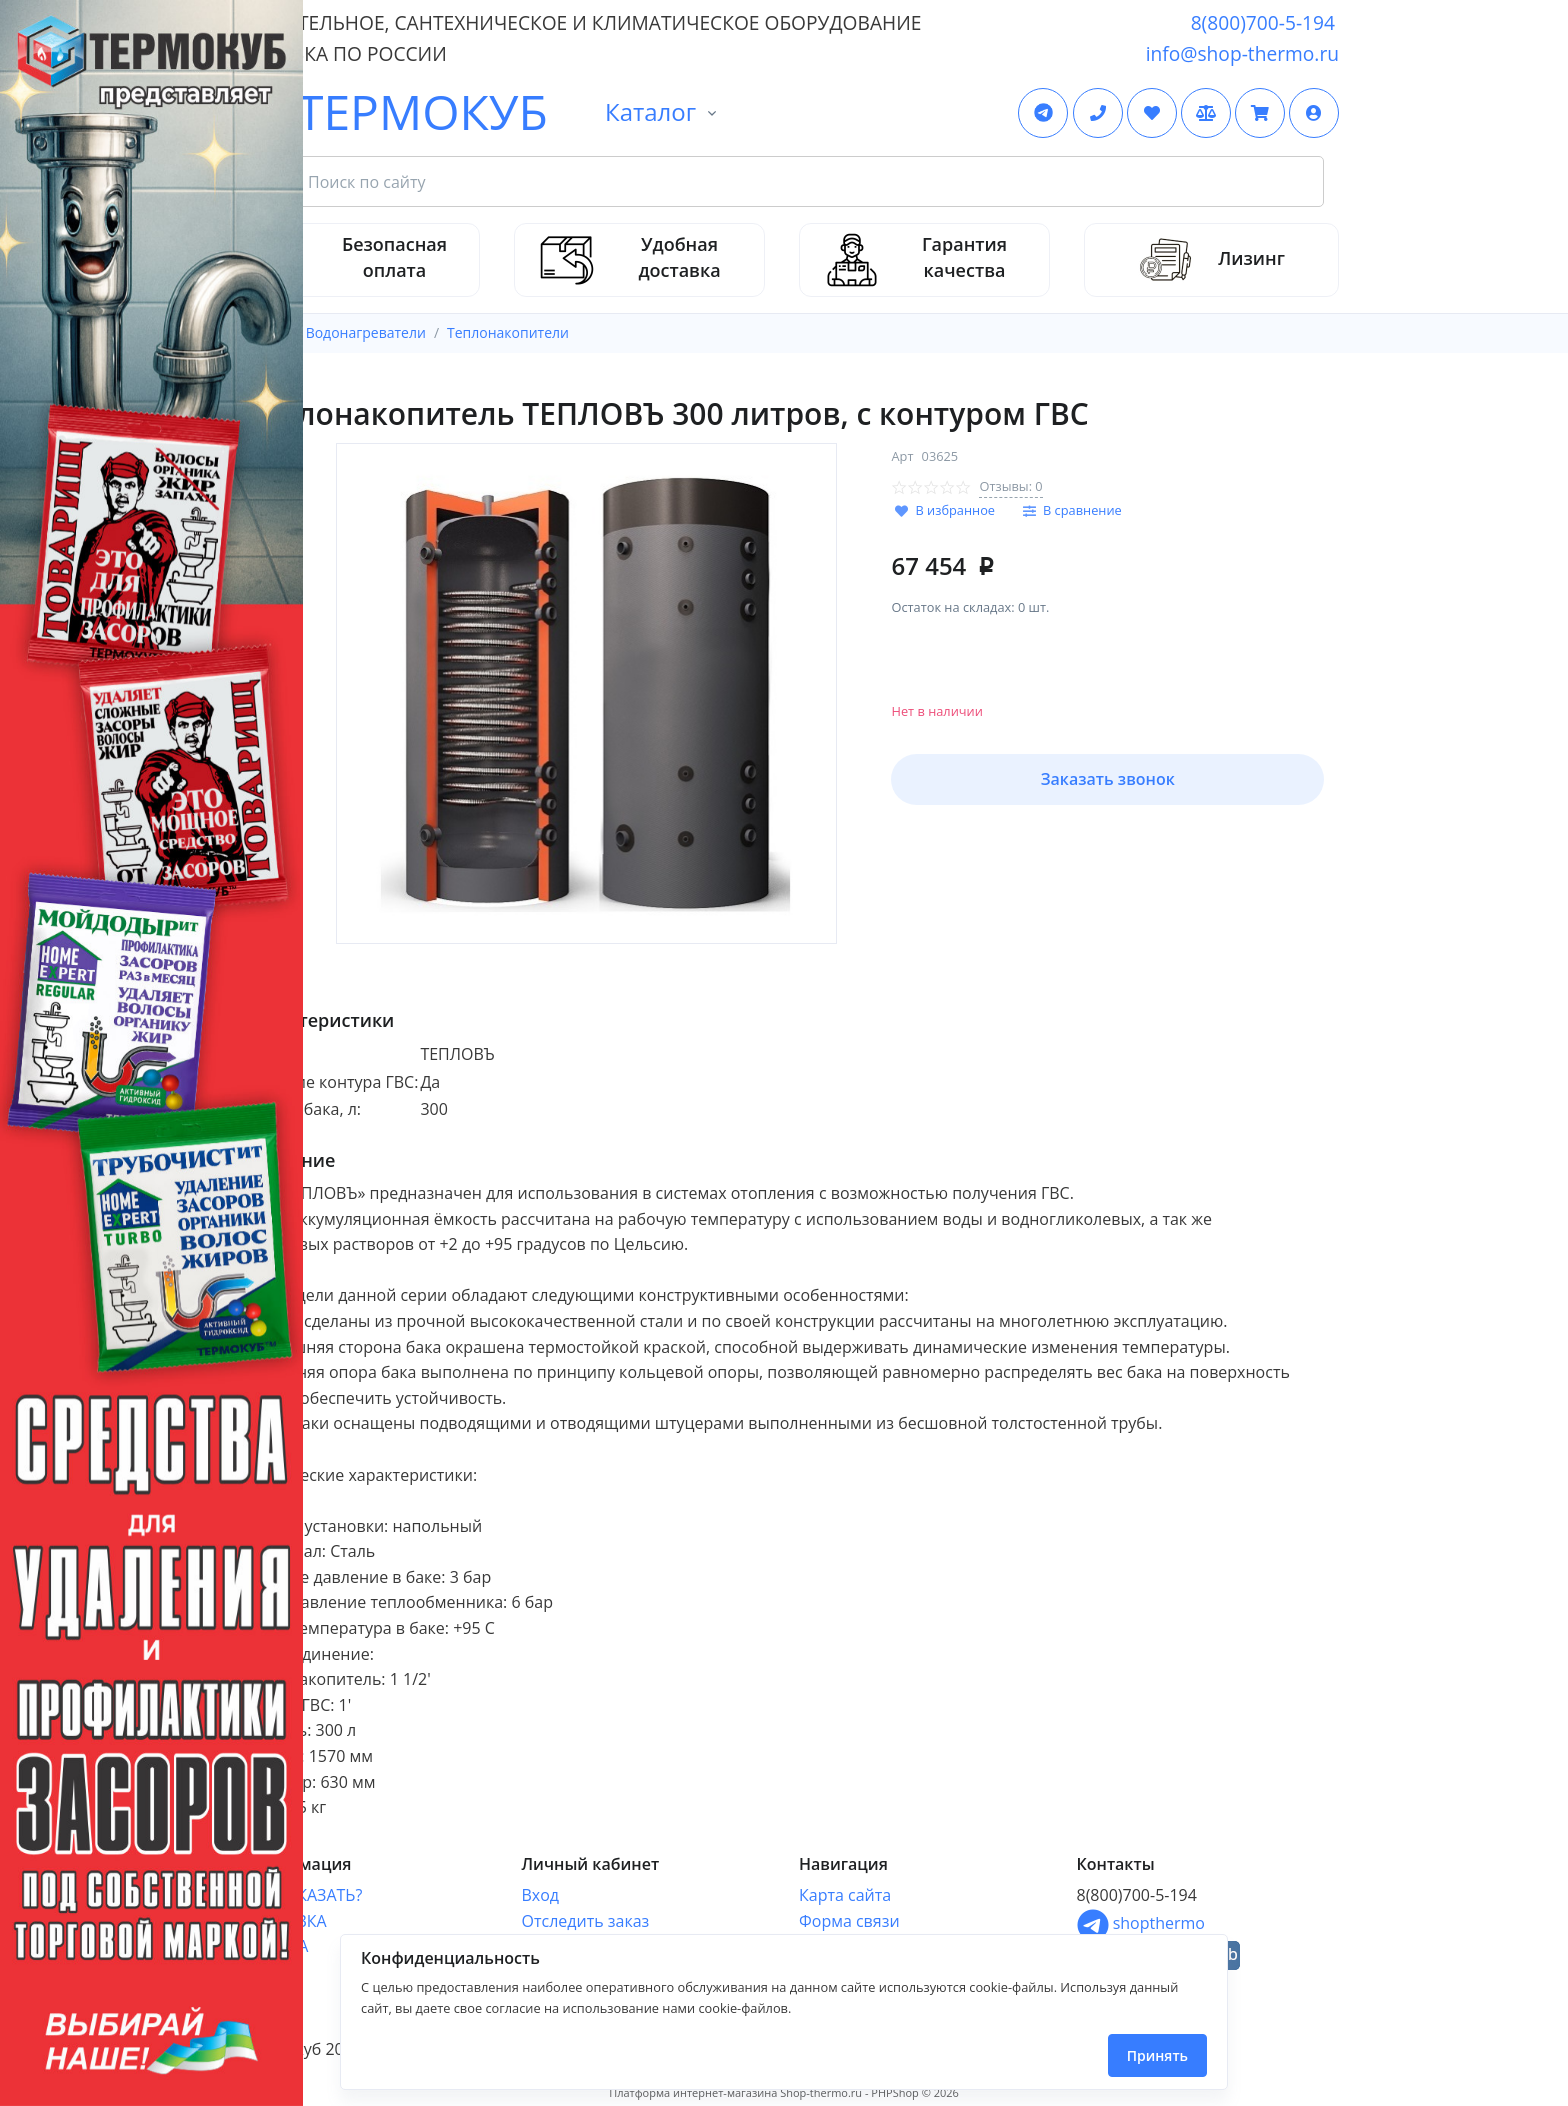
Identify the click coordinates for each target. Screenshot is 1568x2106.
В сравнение (1082, 510)
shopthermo (1141, 1923)
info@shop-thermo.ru (1242, 53)
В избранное (955, 510)
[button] (1314, 113)
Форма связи (849, 1921)
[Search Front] (807, 182)
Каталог (650, 111)
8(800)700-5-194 (1263, 22)
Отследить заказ (586, 1921)
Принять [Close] (1157, 2055)
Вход (541, 1895)
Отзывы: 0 (1010, 486)
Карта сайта (845, 1895)
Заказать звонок (1108, 779)
